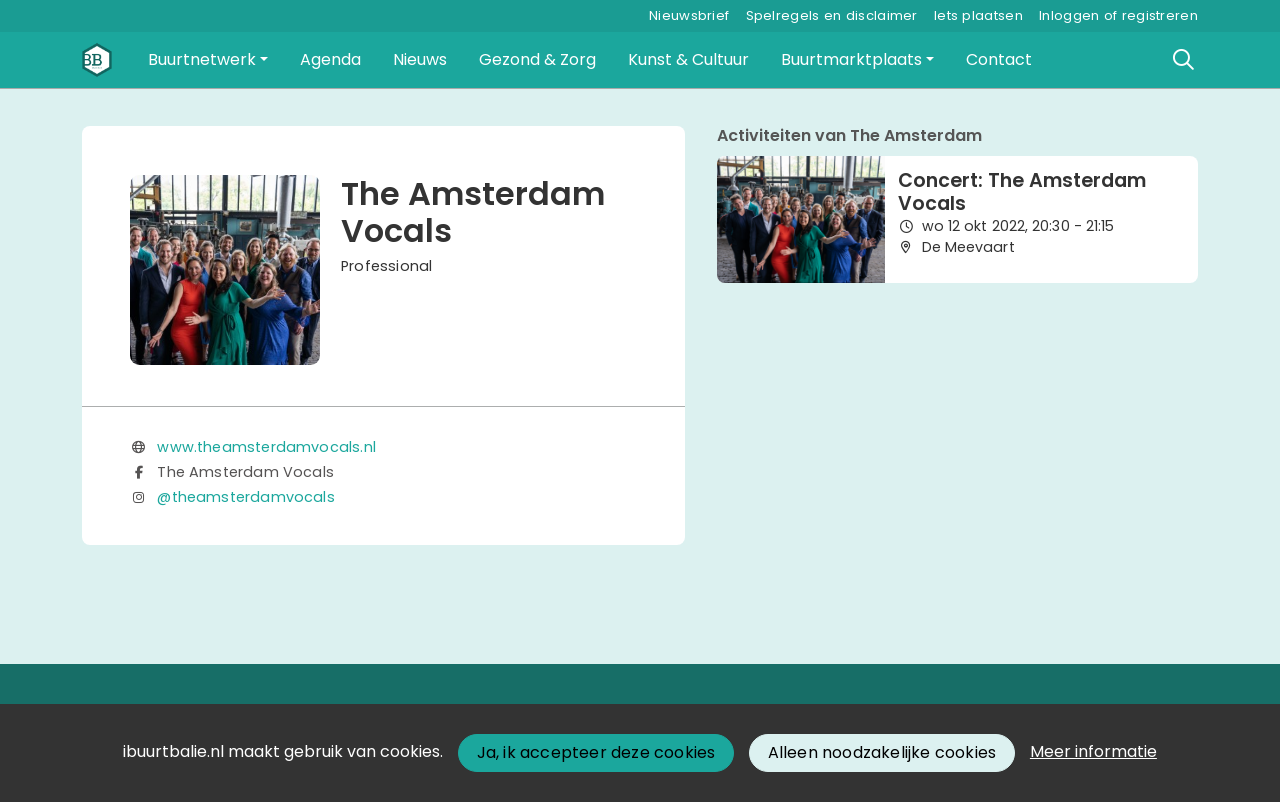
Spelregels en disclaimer (832, 15)
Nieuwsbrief (689, 15)
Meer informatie (1093, 751)
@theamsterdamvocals (245, 497)
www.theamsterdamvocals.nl (266, 447)
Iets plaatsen (978, 15)
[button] (208, 60)
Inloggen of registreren (1118, 15)
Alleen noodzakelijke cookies (882, 752)
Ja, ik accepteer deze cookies (596, 752)
